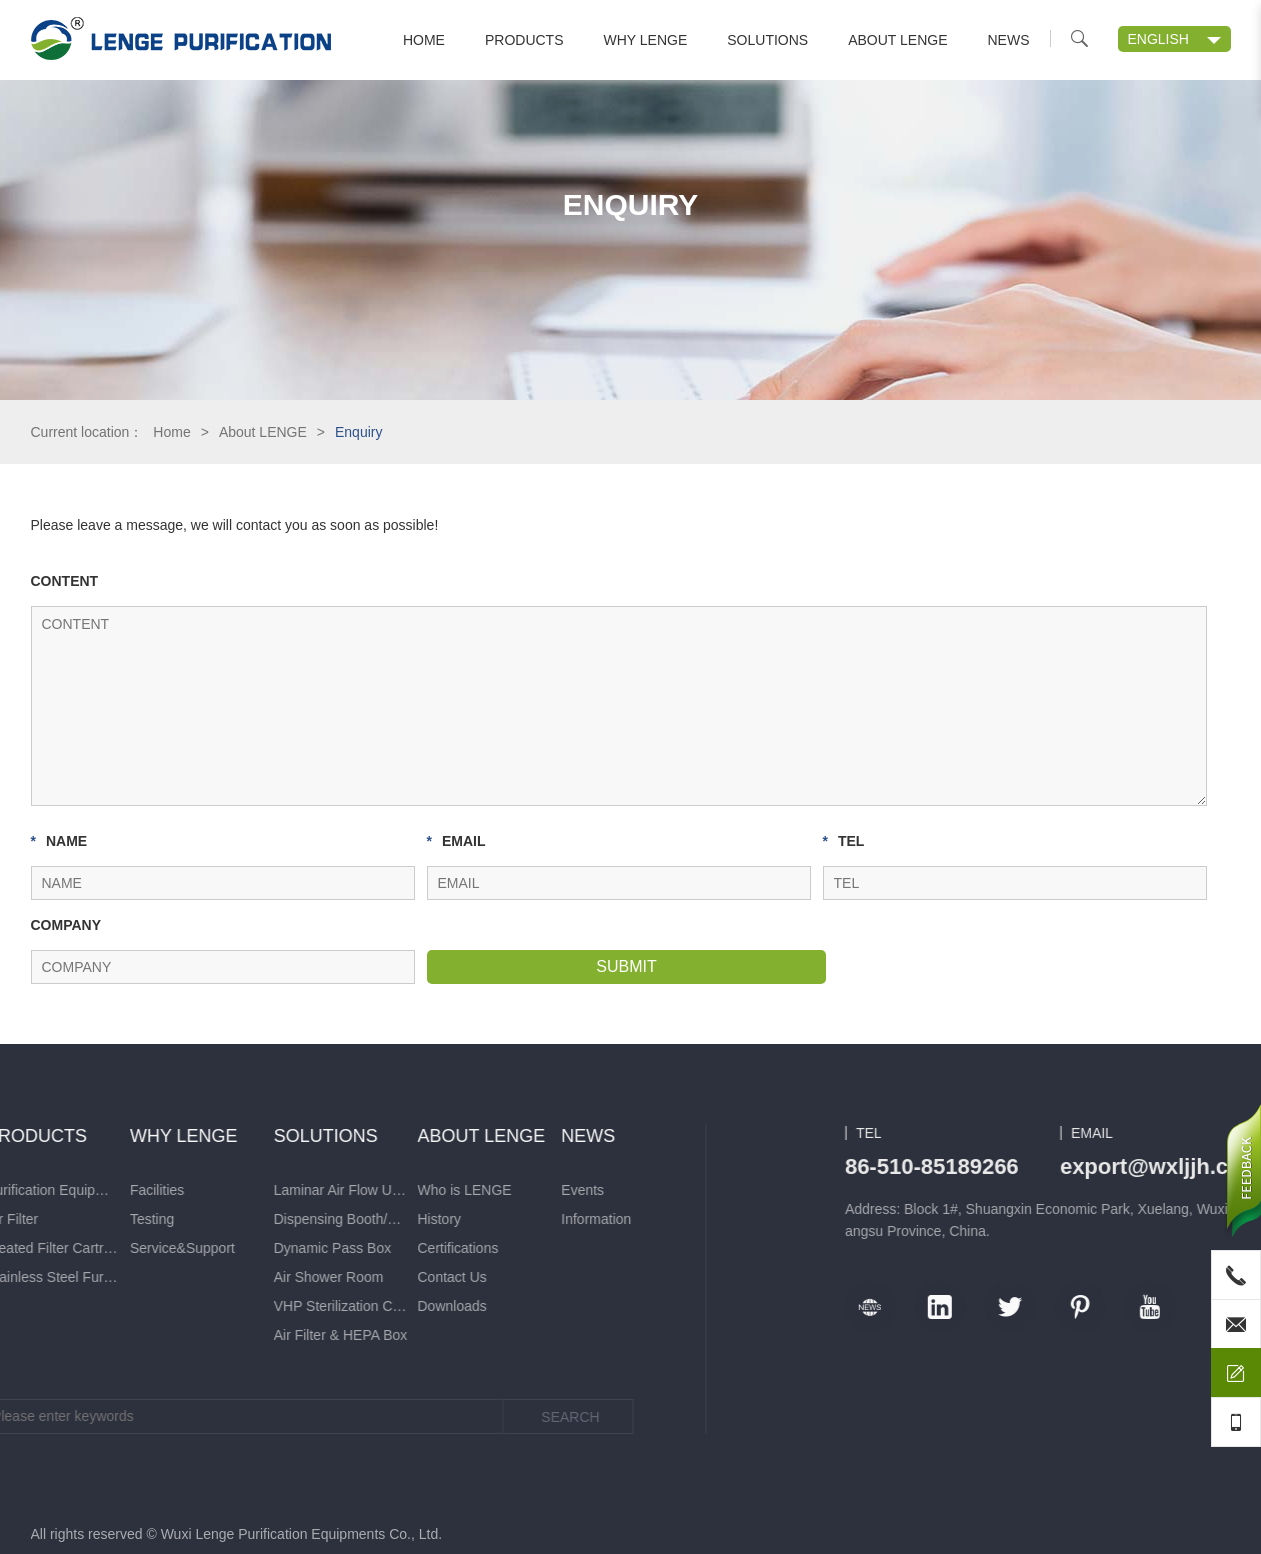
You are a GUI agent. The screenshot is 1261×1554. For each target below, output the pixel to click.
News (1009, 40)
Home (424, 40)
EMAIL (456, 841)
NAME (59, 841)
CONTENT (65, 581)
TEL (844, 841)
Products (524, 40)
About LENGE (897, 40)
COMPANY (66, 925)
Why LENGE (646, 40)
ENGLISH (1158, 39)
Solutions (767, 40)
